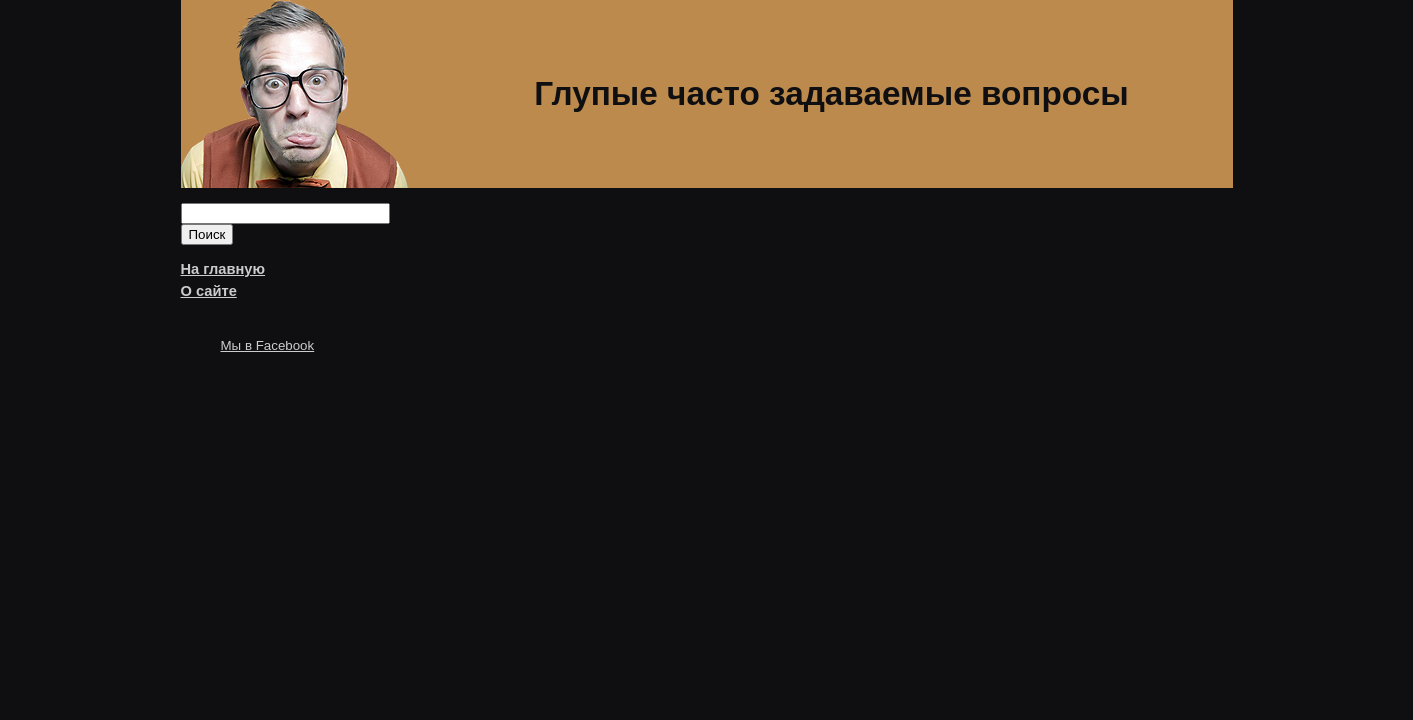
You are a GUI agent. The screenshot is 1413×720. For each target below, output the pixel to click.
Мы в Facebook (268, 345)
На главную (223, 269)
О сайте (209, 291)
